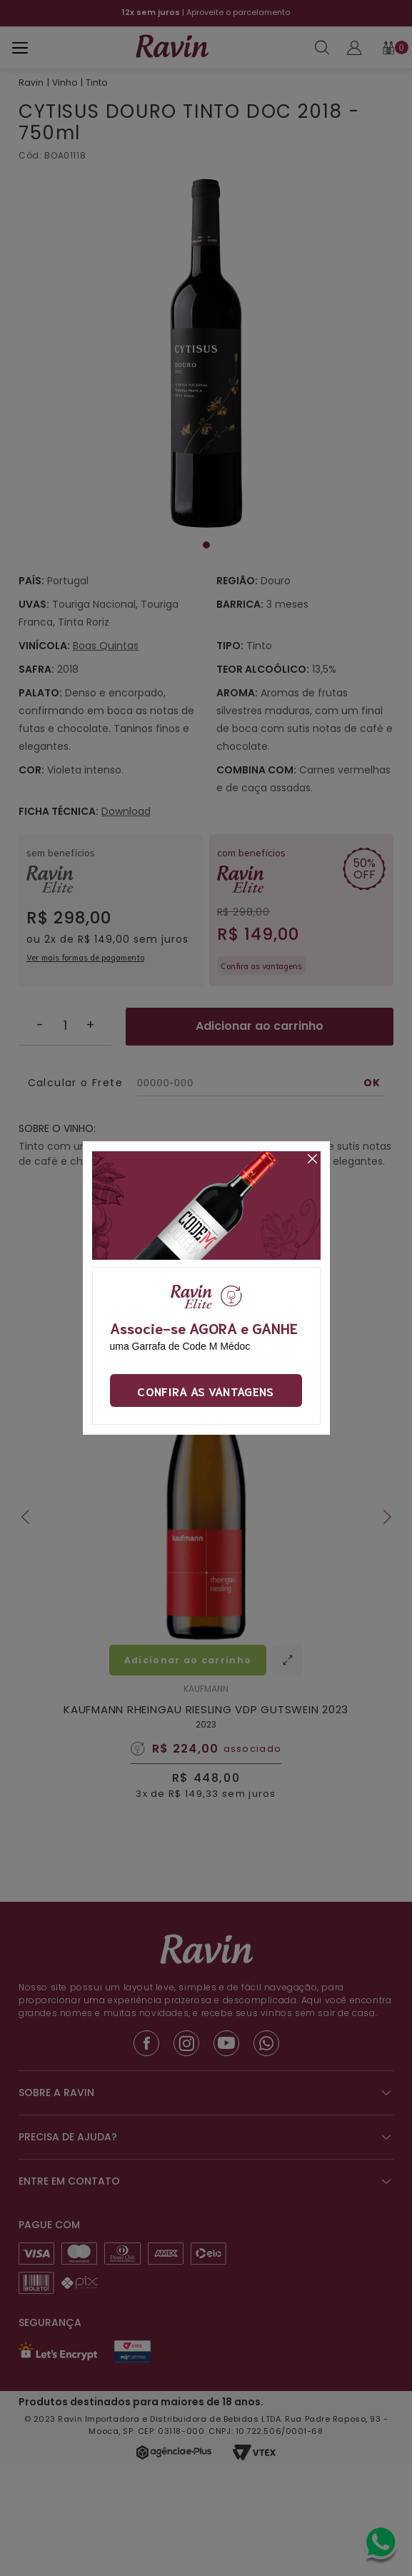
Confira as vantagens (205, 1390)
